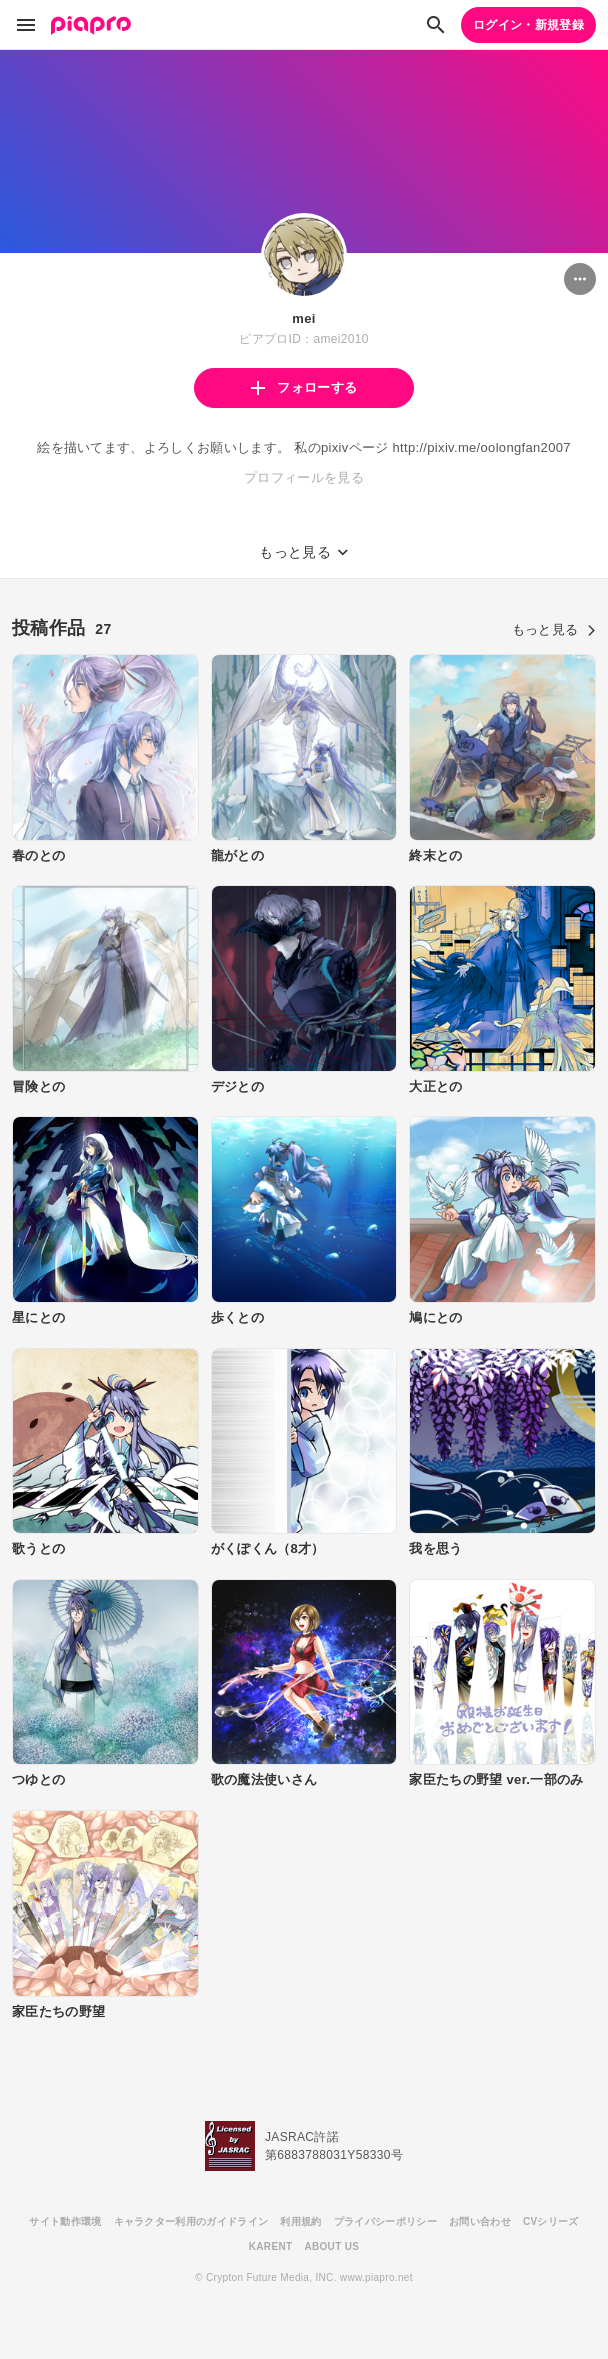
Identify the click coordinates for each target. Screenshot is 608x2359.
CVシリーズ (551, 2221)
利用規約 (300, 2221)
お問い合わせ (480, 2221)
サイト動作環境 (65, 2221)
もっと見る (554, 629)
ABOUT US (331, 2246)
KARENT (271, 2246)
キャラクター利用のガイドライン (191, 2221)
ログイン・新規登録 (528, 25)
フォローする (304, 387)
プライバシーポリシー (385, 2221)
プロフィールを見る (304, 477)
